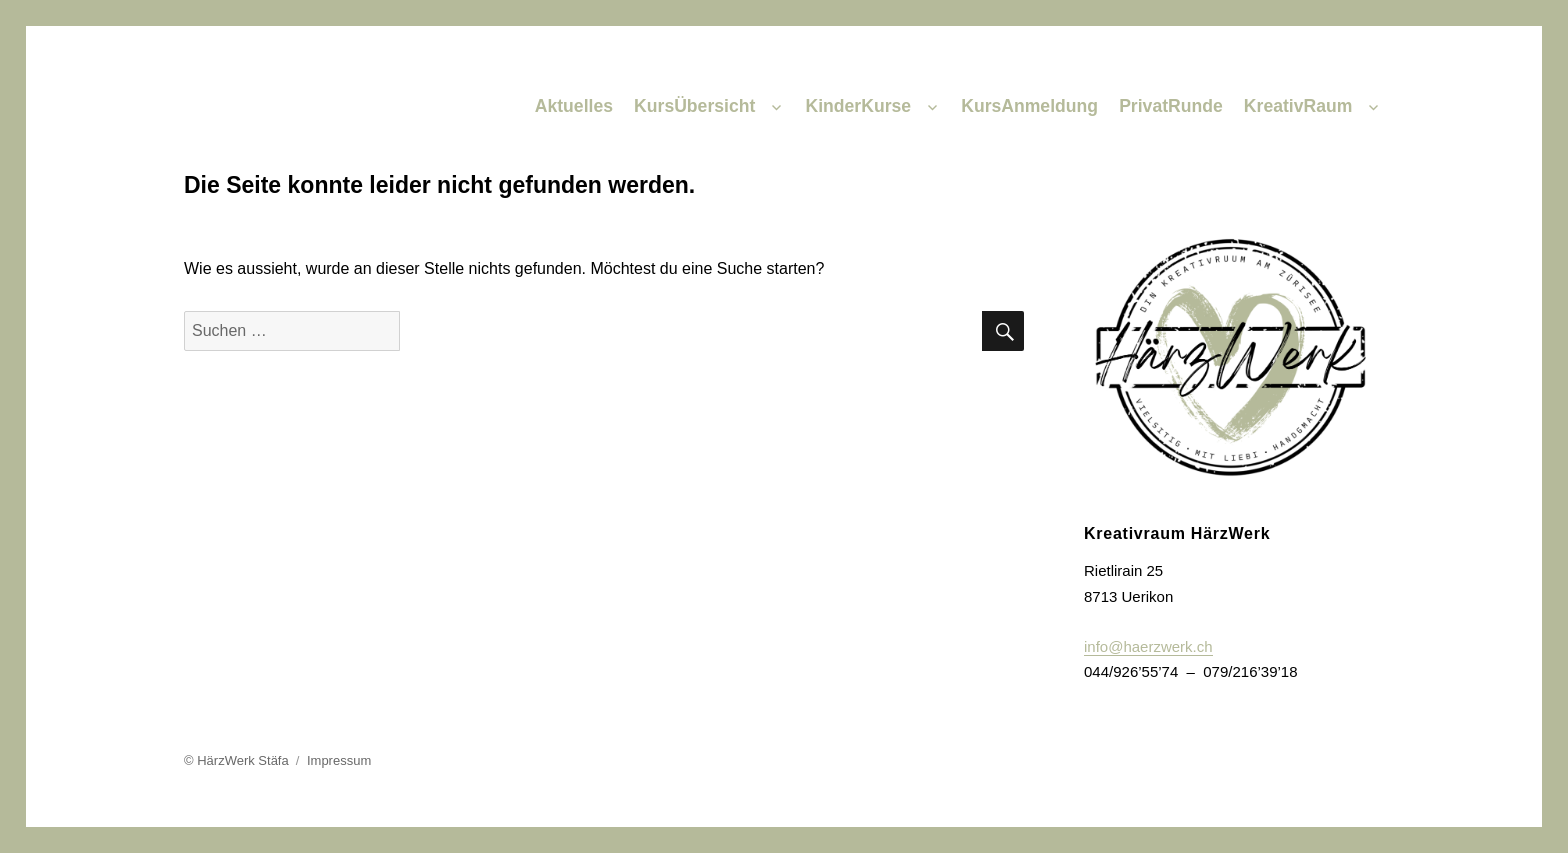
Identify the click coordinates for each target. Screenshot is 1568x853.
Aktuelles (574, 106)
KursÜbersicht (694, 106)
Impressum (339, 760)
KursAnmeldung (1029, 106)
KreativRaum (1298, 106)
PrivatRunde (1171, 106)
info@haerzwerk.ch (1148, 646)
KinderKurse (858, 106)
